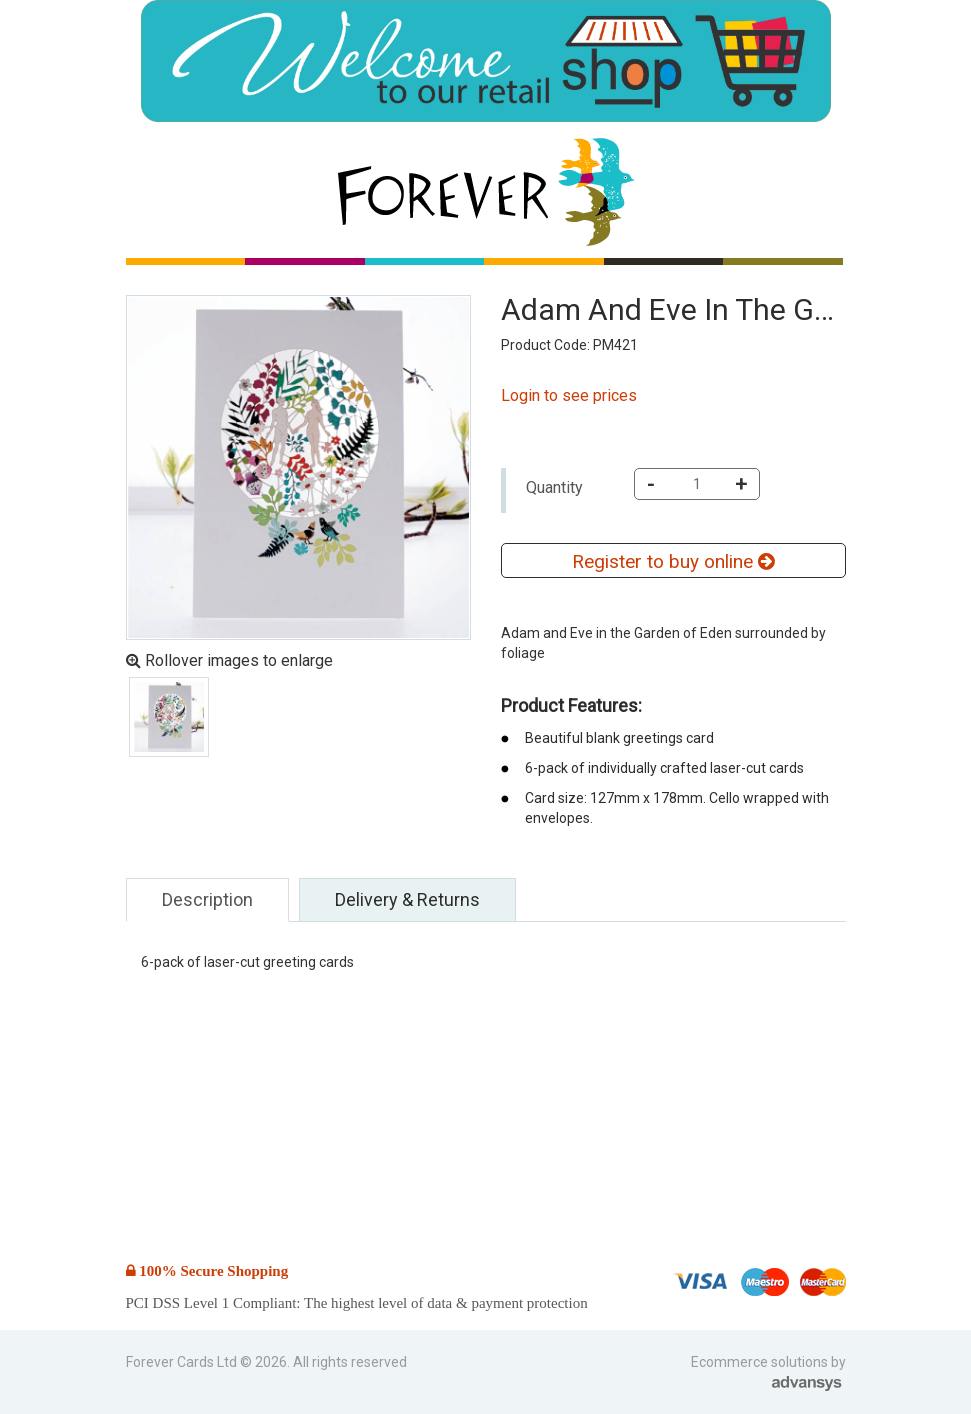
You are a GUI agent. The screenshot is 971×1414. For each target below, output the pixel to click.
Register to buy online (673, 561)
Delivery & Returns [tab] (407, 899)
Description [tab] (207, 899)
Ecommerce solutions (761, 1362)
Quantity (554, 487)
